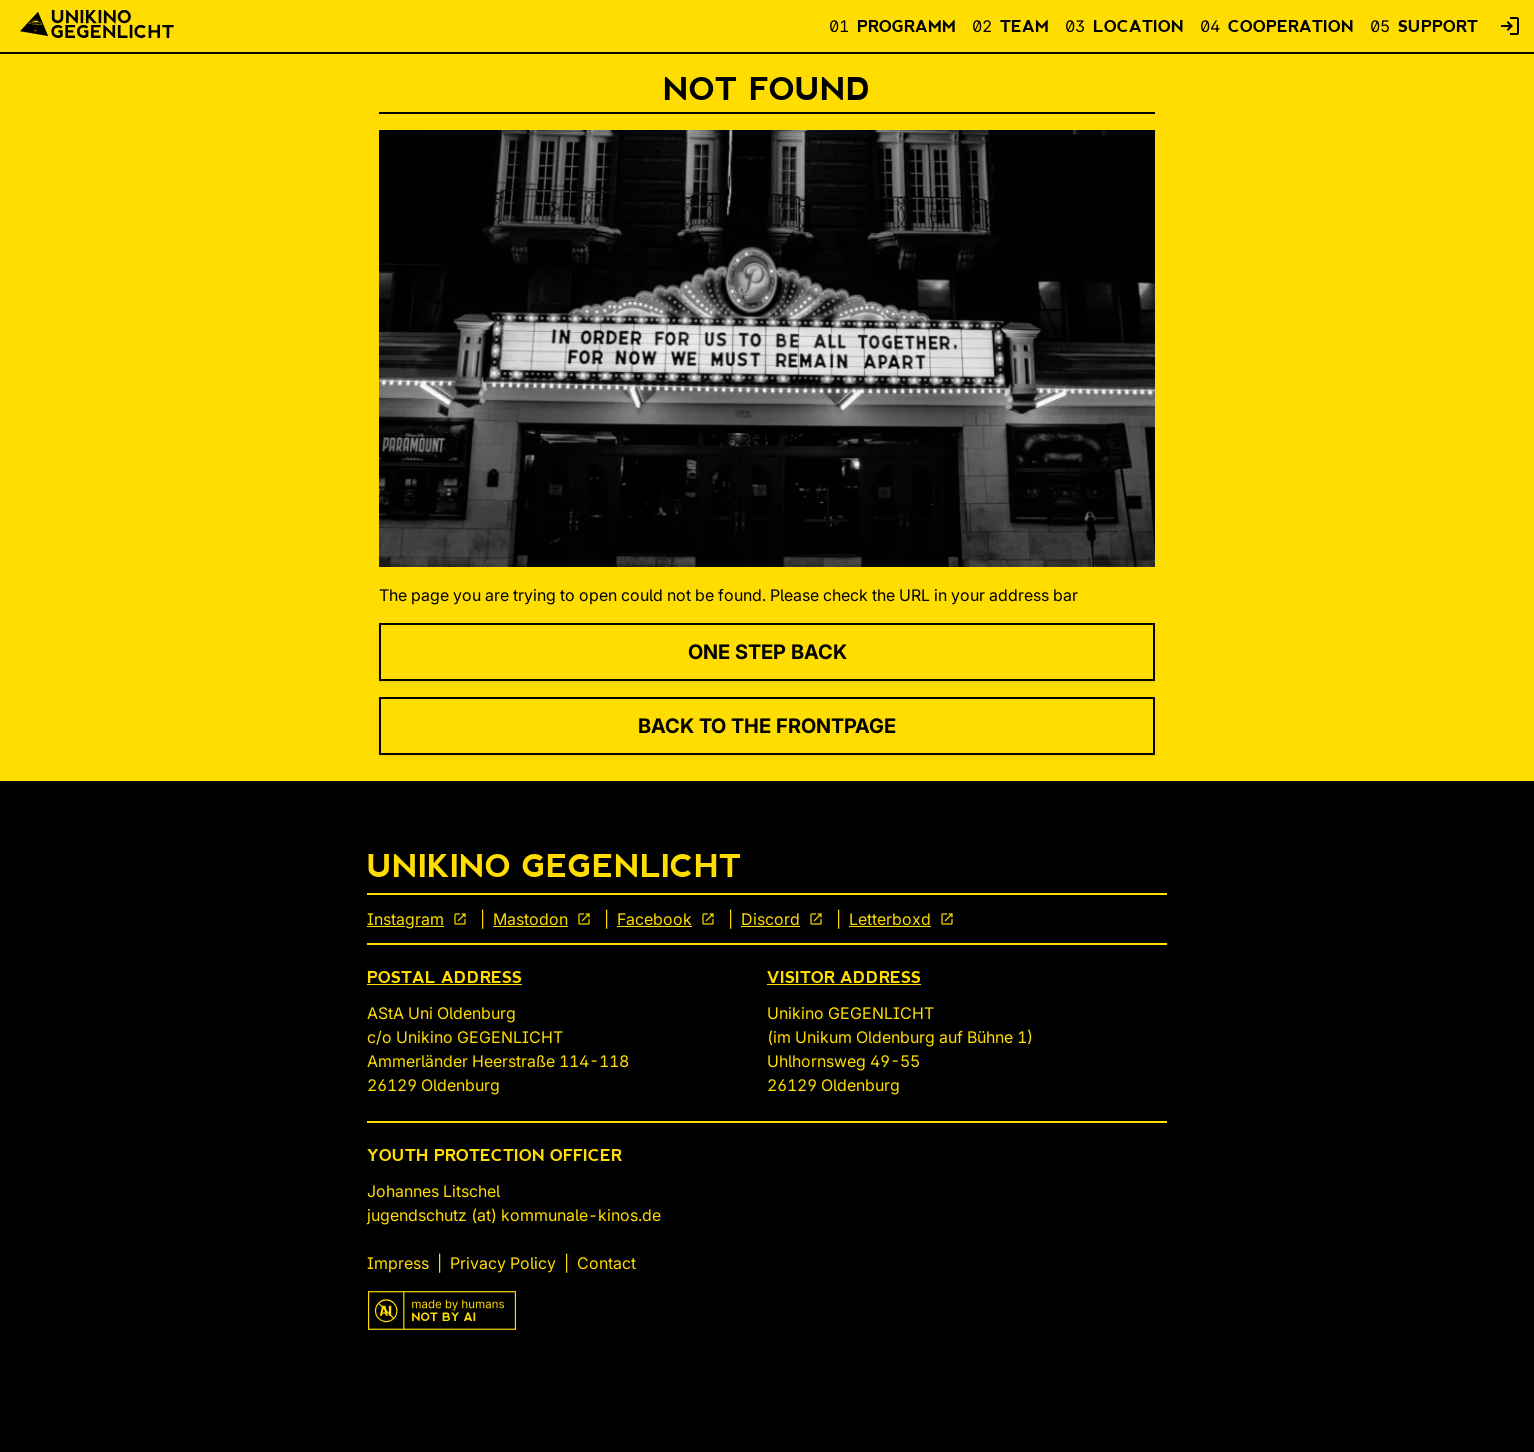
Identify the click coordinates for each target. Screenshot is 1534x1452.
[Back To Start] (97, 26)
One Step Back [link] (767, 652)
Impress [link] (398, 1263)
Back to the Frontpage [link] (767, 726)
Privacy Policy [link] (503, 1263)
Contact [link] (606, 1263)
